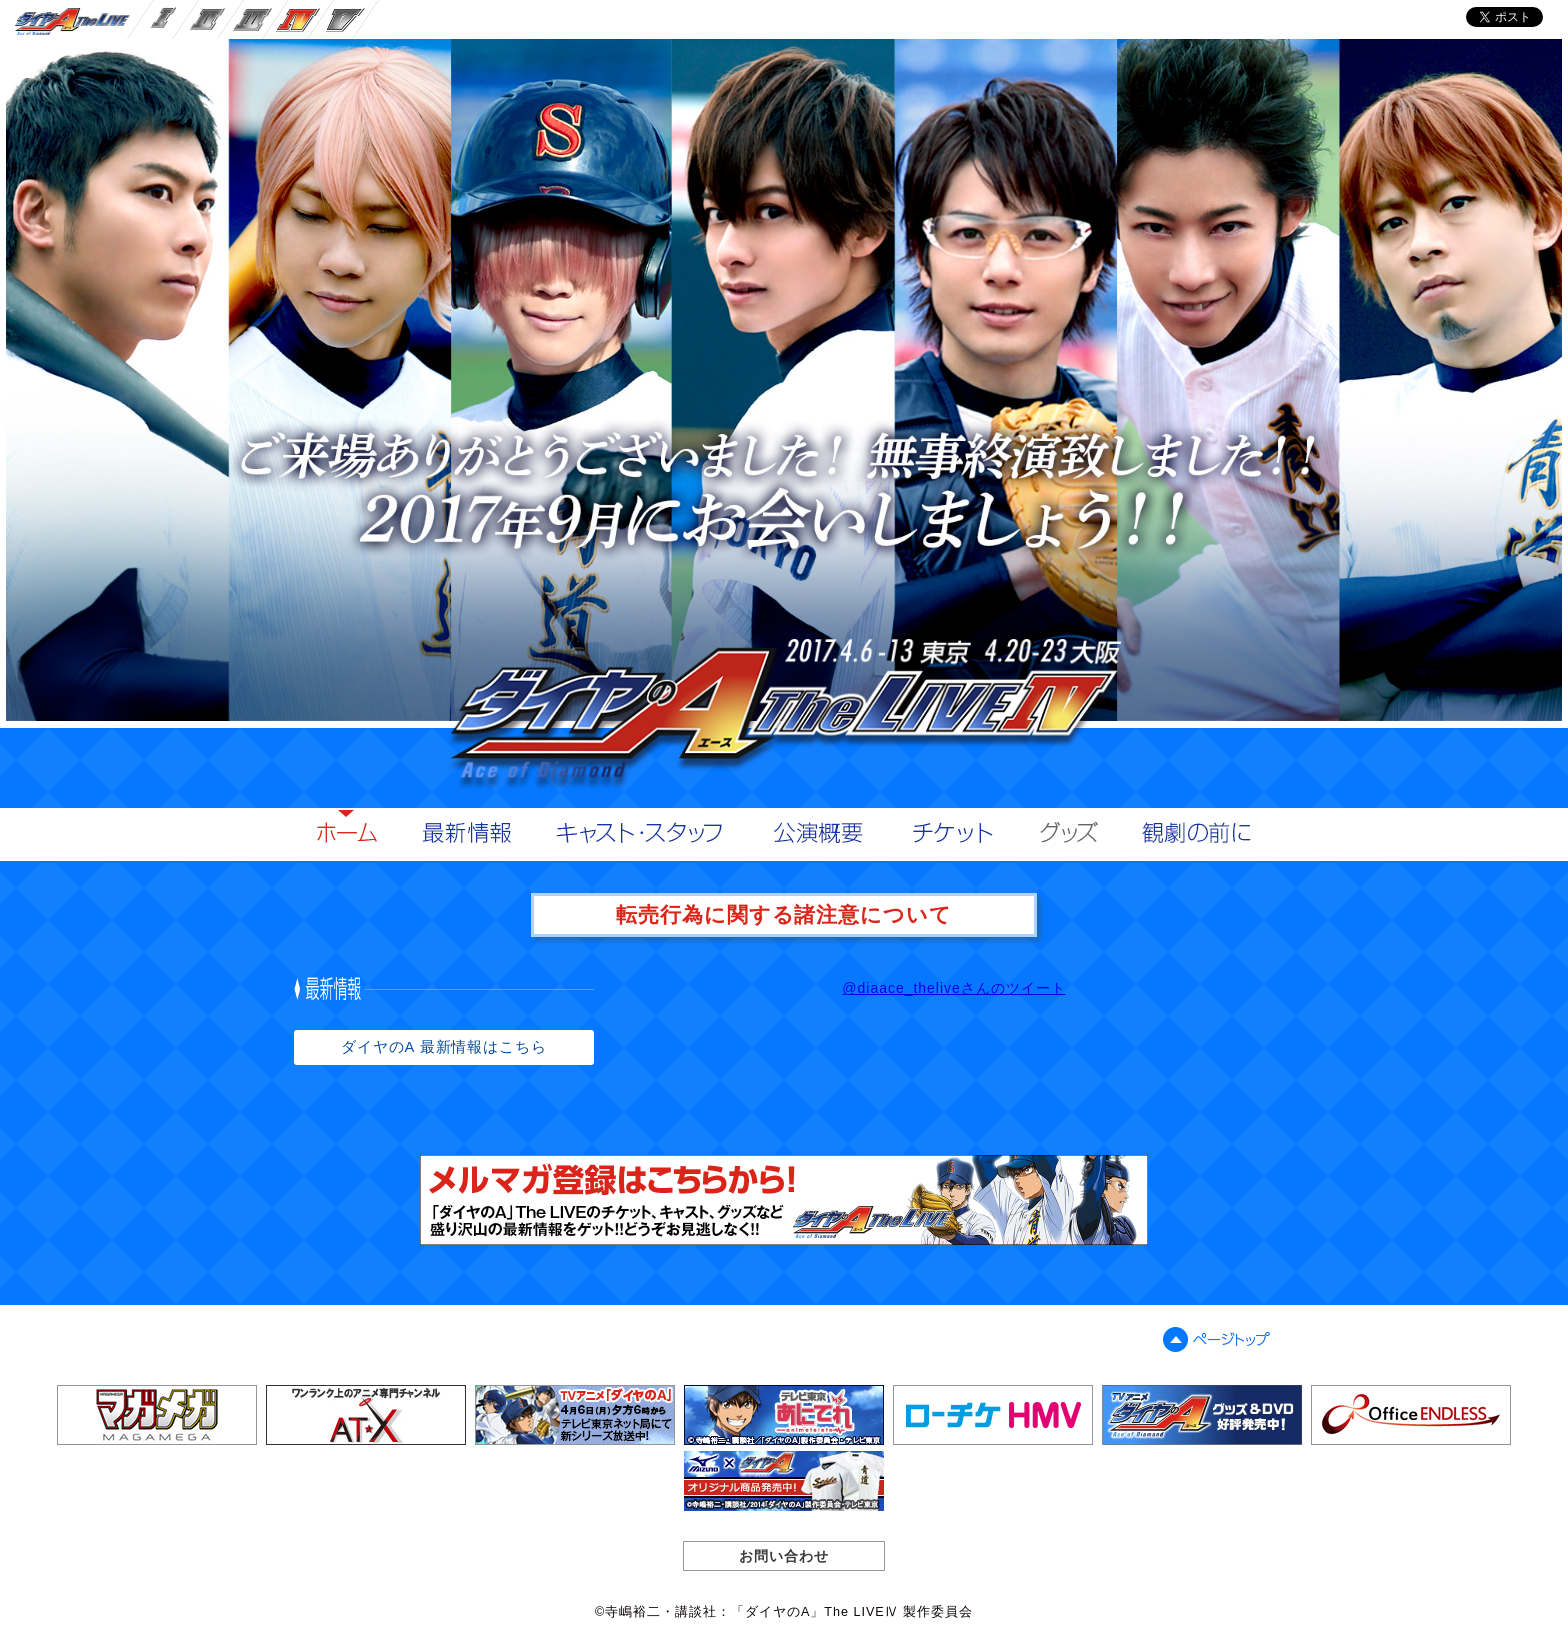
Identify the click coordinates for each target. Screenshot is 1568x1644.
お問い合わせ (784, 1556)
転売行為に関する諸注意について (784, 914)
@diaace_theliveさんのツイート (953, 988)
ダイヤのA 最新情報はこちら (444, 1047)
